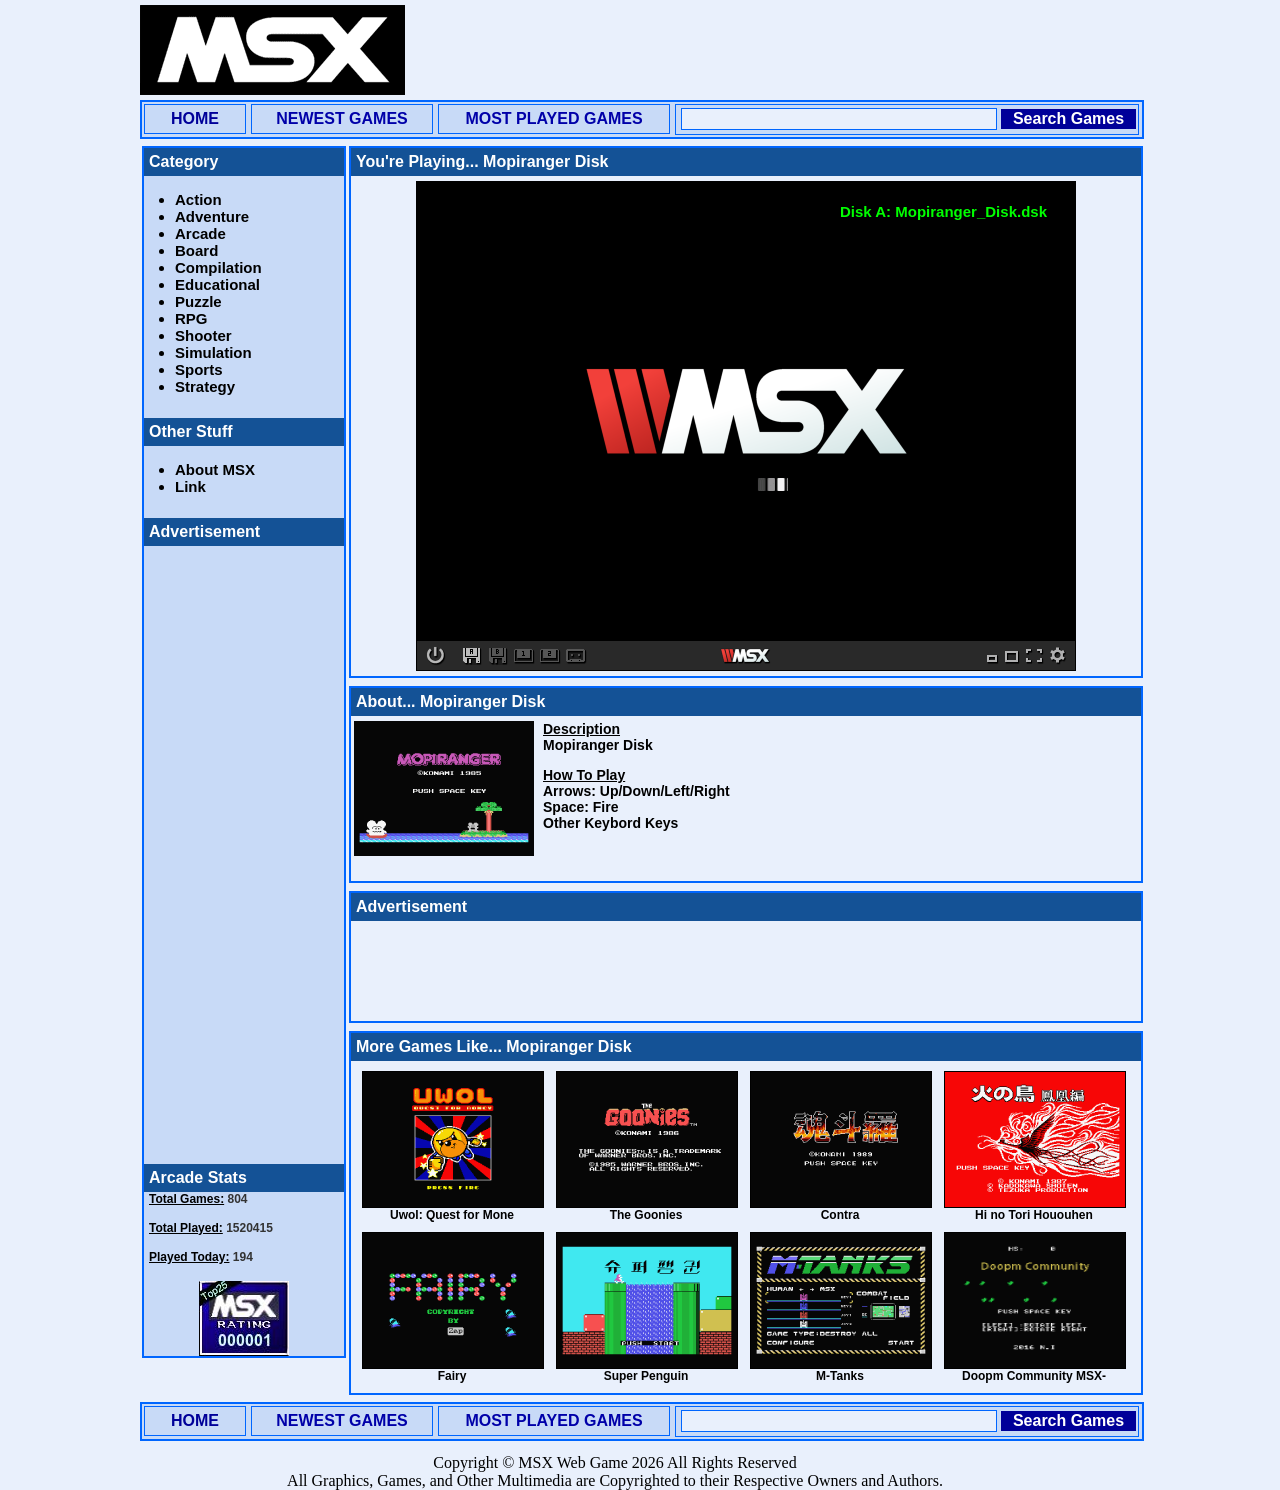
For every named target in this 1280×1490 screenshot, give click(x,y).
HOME (195, 118)
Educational (217, 284)
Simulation (213, 352)
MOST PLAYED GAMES (553, 118)
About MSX (215, 469)
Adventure (212, 216)
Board (196, 250)
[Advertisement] (776, 50)
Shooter (203, 335)
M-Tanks (840, 1376)
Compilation (218, 267)
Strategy (205, 386)
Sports (199, 369)
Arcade (200, 233)
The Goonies (646, 1215)
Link (190, 486)
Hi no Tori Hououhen (1034, 1215)
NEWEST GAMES (342, 118)
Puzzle (198, 301)
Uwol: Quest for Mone (452, 1215)
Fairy (452, 1376)
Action (198, 199)
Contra (840, 1215)
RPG (191, 318)
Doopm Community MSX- (1034, 1376)
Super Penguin (646, 1376)
